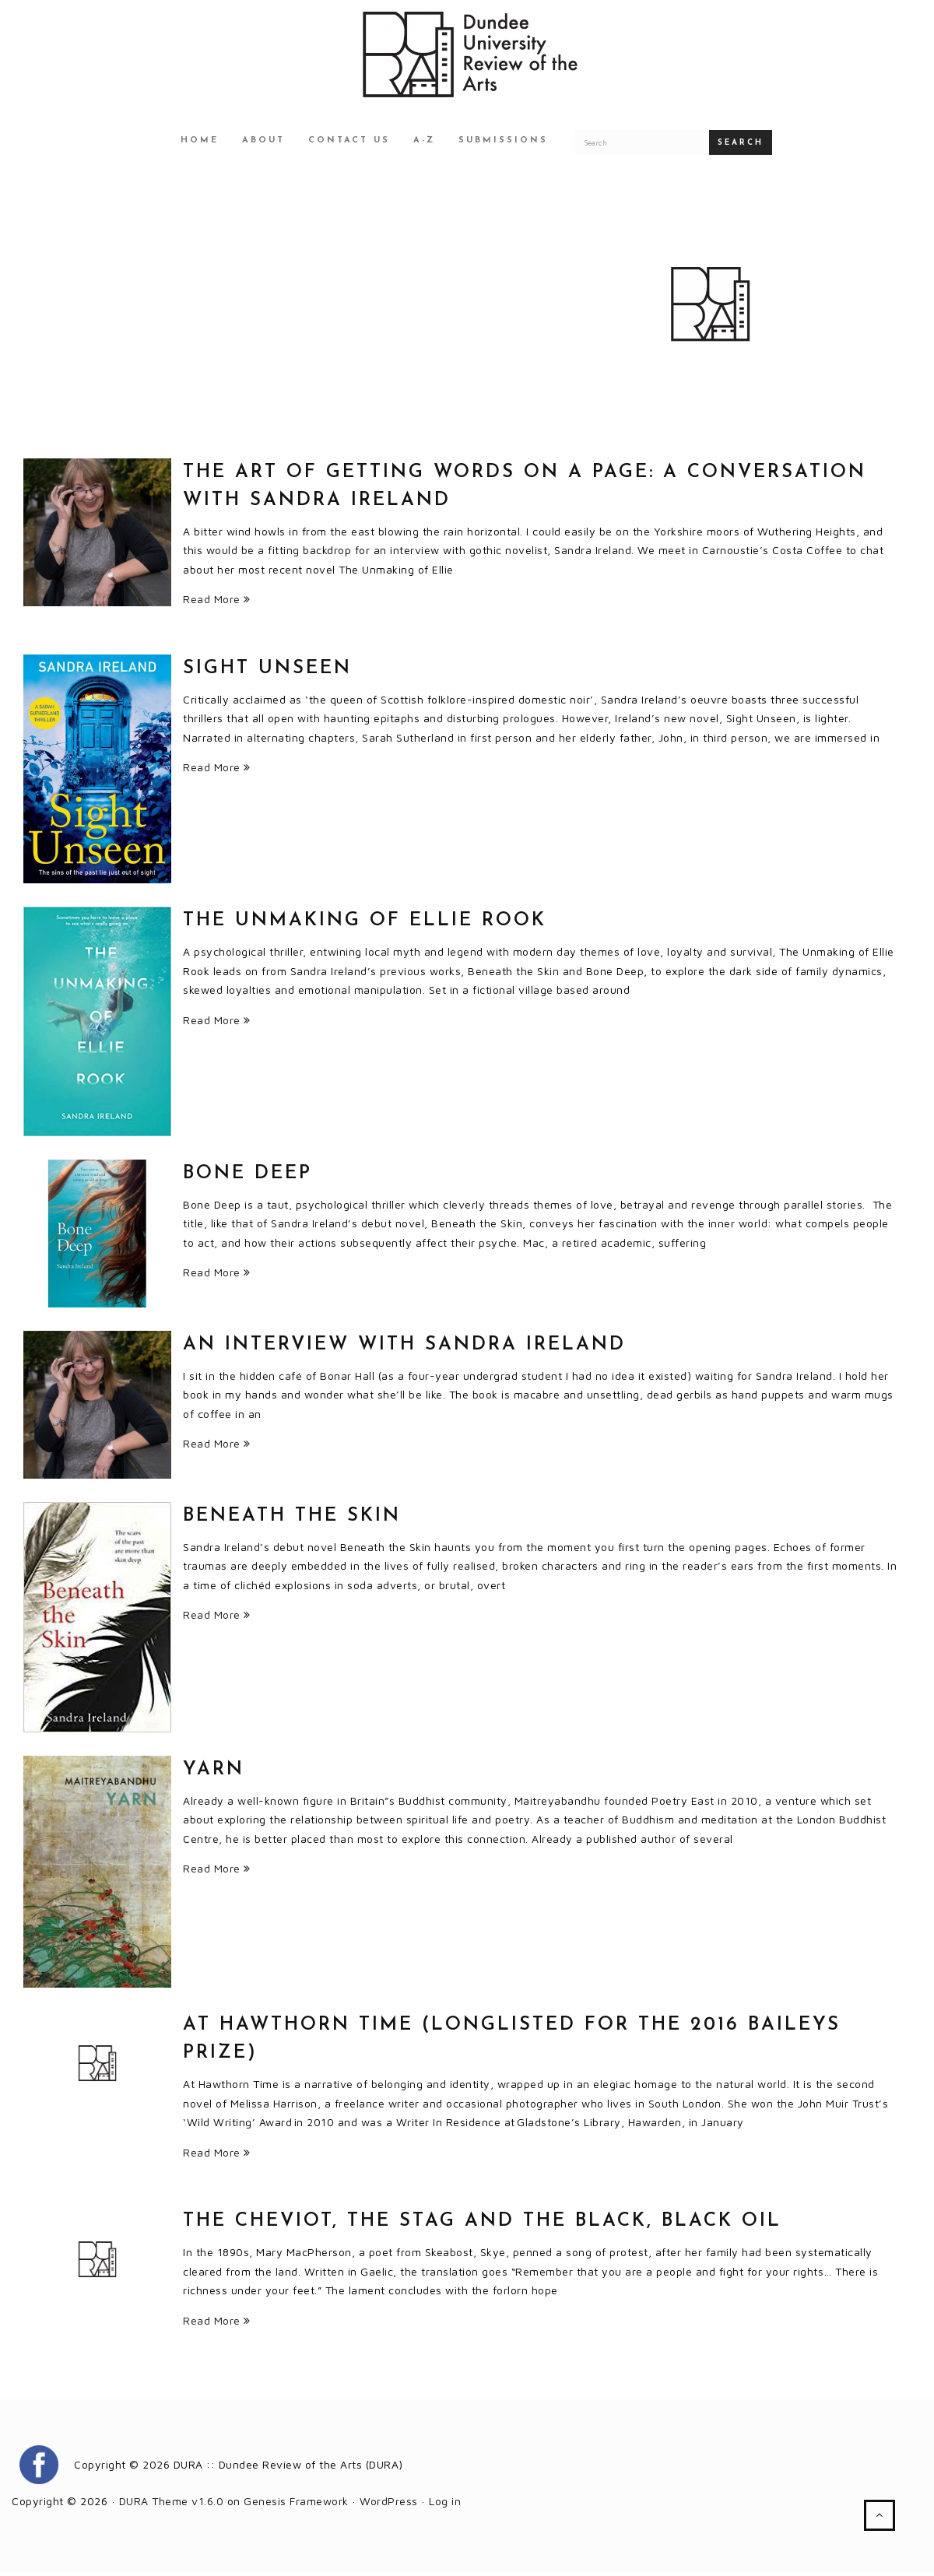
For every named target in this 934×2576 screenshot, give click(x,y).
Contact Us (349, 144)
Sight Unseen (267, 672)
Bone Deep (247, 1177)
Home (200, 144)
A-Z (424, 144)
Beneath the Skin (292, 1520)
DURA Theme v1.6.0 (171, 2504)
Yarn (213, 1773)
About (263, 144)
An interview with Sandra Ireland (404, 1348)
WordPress (389, 2504)
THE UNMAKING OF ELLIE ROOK (364, 924)
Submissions (503, 144)
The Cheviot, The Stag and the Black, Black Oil (482, 2225)
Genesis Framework (296, 2504)
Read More (217, 602)
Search (741, 146)
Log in (445, 2504)
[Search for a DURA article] (642, 146)
